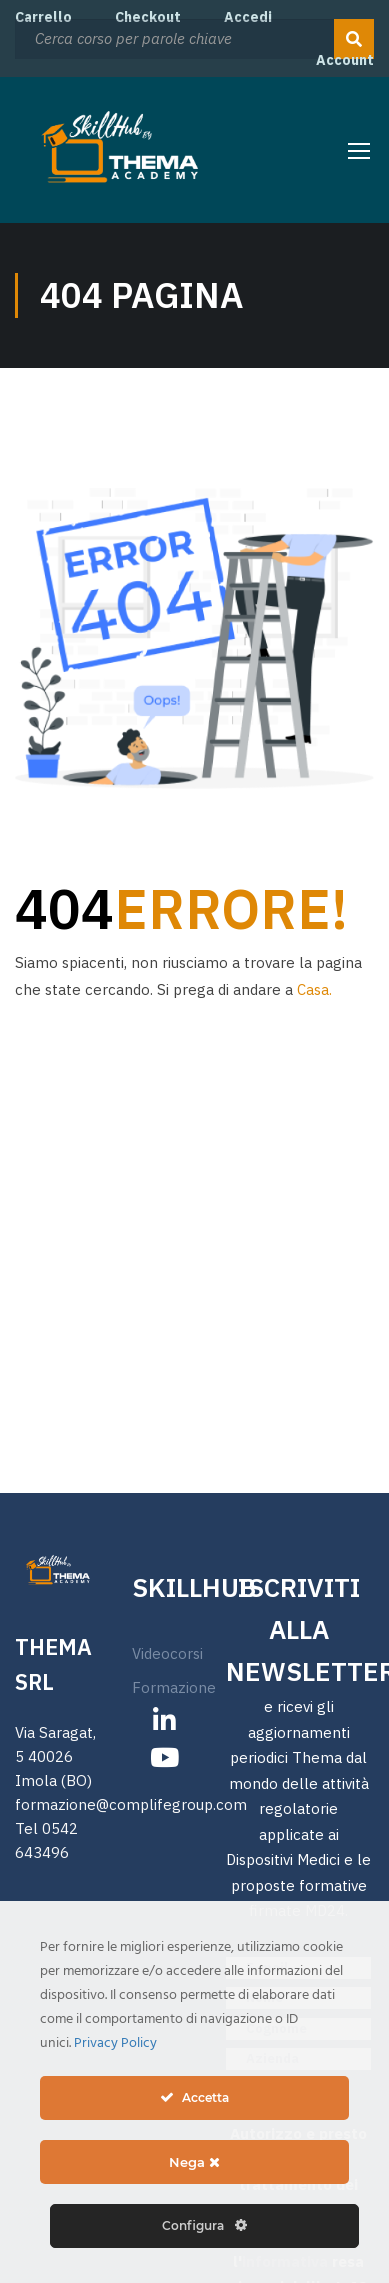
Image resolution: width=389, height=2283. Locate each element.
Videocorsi (167, 1602)
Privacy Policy (115, 2043)
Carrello (43, 17)
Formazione (174, 1636)
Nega (194, 2162)
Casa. (314, 989)
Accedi (248, 17)
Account (345, 60)
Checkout (148, 17)
